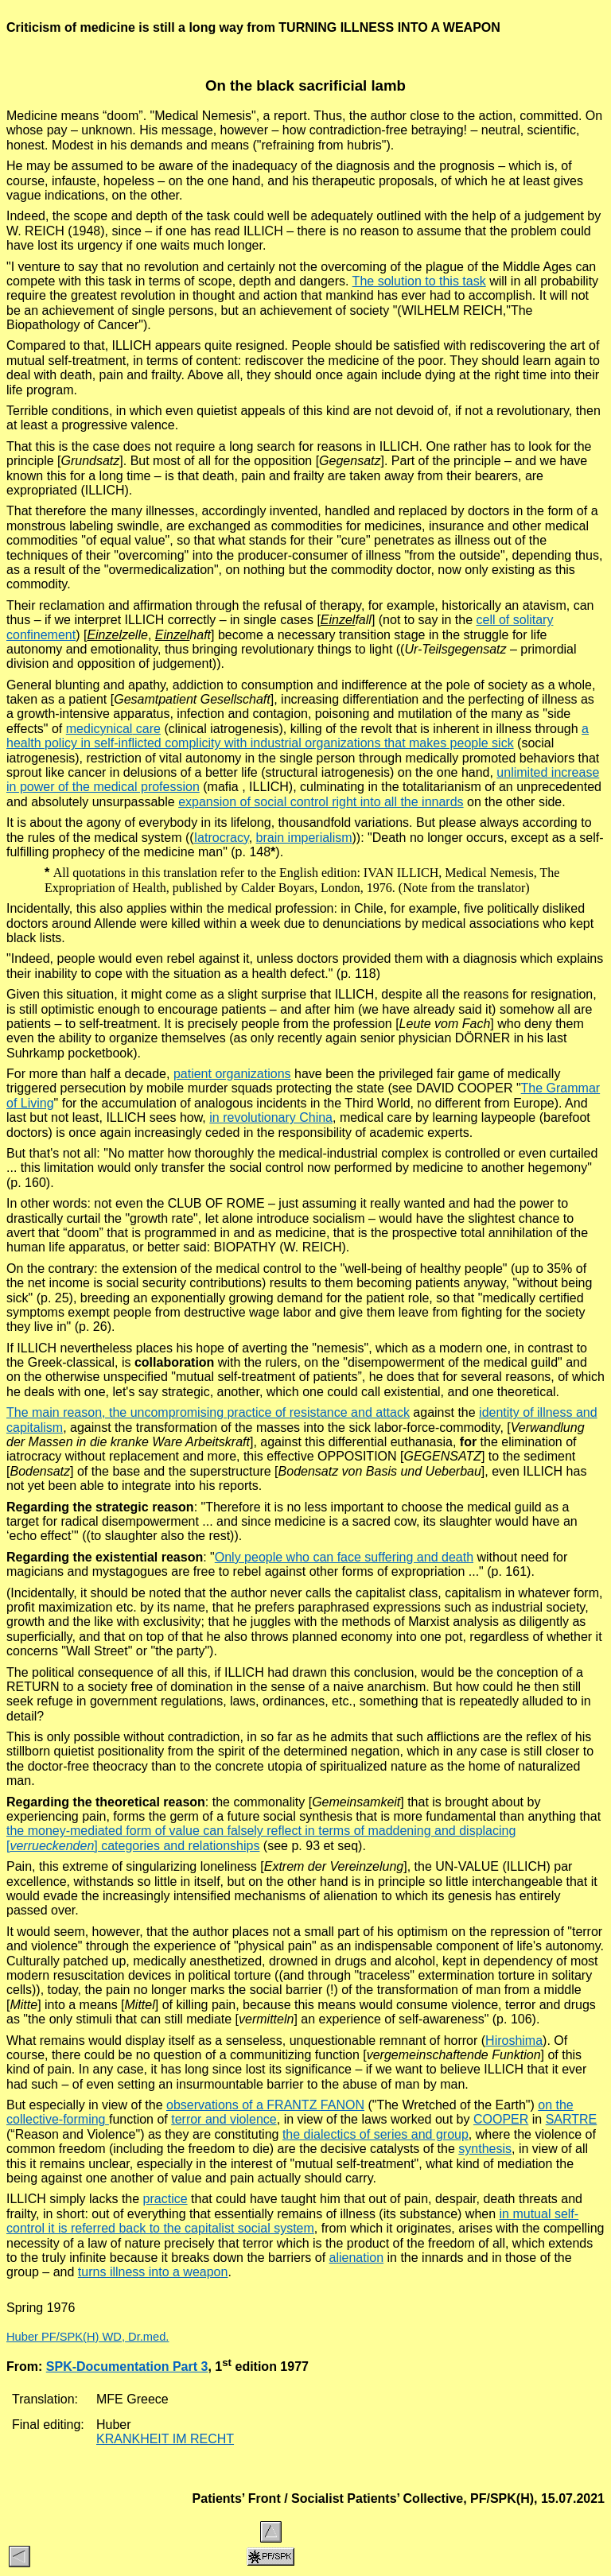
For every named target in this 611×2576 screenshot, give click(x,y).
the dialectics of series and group (375, 2134)
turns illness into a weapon (153, 2272)
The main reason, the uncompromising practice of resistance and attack (208, 1412)
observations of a (220, 2105)
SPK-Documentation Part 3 (127, 2366)
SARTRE (571, 2119)
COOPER (500, 2119)
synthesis (485, 2148)
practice (165, 2199)
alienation (356, 2257)
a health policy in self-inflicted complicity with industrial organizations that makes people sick (297, 736)
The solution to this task (419, 281)
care (113, 728)
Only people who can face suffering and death (344, 1557)
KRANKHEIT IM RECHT (165, 2439)
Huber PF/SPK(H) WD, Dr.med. (87, 2336)
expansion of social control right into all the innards (320, 802)
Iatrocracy (221, 837)
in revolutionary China (271, 1117)
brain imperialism (304, 837)
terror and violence (224, 2119)
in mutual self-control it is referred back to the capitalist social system (292, 2221)
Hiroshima (514, 2040)
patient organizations (232, 1073)
